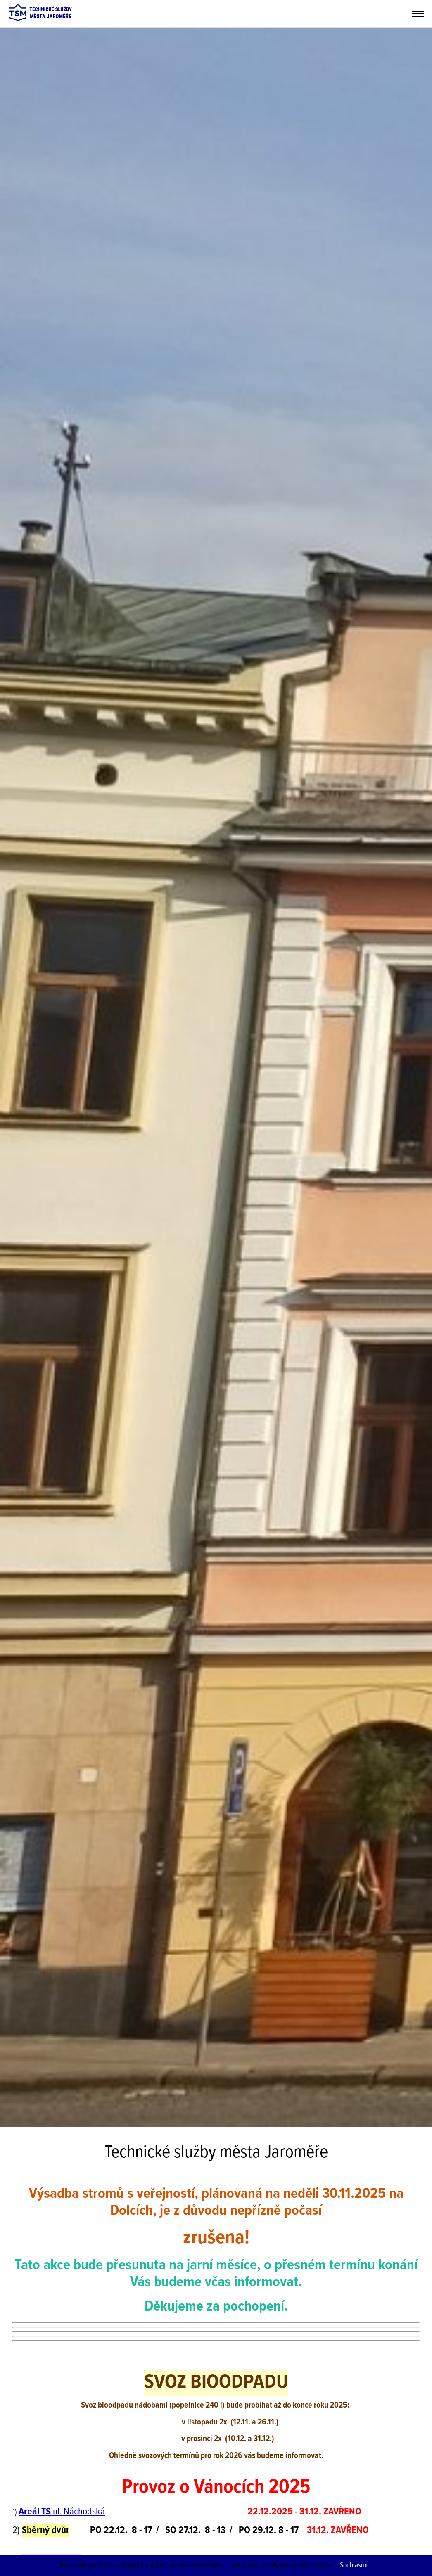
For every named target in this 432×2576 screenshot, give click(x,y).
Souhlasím (354, 2565)
